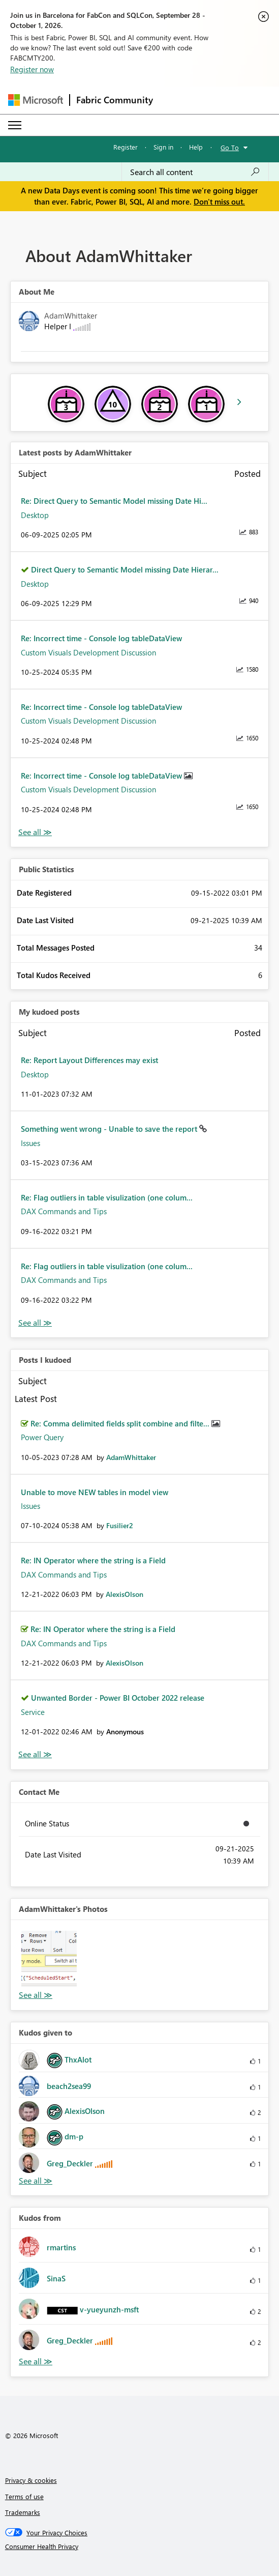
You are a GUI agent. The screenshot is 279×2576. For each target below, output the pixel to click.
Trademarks (22, 2512)
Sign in (163, 146)
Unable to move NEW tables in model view (94, 1492)
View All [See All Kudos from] (35, 2361)
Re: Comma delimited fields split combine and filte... (120, 1423)
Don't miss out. (219, 201)
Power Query (42, 1437)
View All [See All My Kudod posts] (35, 1323)
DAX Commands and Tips (64, 1211)
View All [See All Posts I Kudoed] (35, 1754)
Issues (30, 1143)
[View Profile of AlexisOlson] (124, 1594)
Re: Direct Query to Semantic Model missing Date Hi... (114, 501)
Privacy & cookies (31, 2480)
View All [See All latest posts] (35, 832)
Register (125, 146)
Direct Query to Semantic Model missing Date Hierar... (125, 569)
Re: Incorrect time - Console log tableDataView (101, 638)
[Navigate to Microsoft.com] (35, 100)
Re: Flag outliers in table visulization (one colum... (107, 1197)
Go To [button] (230, 147)
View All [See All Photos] (35, 1995)
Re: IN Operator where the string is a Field (93, 1560)
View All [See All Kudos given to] (35, 2181)
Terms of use (24, 2496)
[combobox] (195, 172)
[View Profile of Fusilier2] (119, 1525)
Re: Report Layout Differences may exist (89, 1060)
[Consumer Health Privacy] (139, 2546)
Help (196, 146)
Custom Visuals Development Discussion (88, 652)
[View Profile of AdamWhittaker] (131, 1457)
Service (33, 1712)
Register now (32, 69)
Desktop (35, 515)
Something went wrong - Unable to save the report (110, 1129)
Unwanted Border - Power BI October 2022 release (117, 1698)
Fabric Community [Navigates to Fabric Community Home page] (114, 100)
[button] (49, 1958)
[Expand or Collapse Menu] (14, 125)
